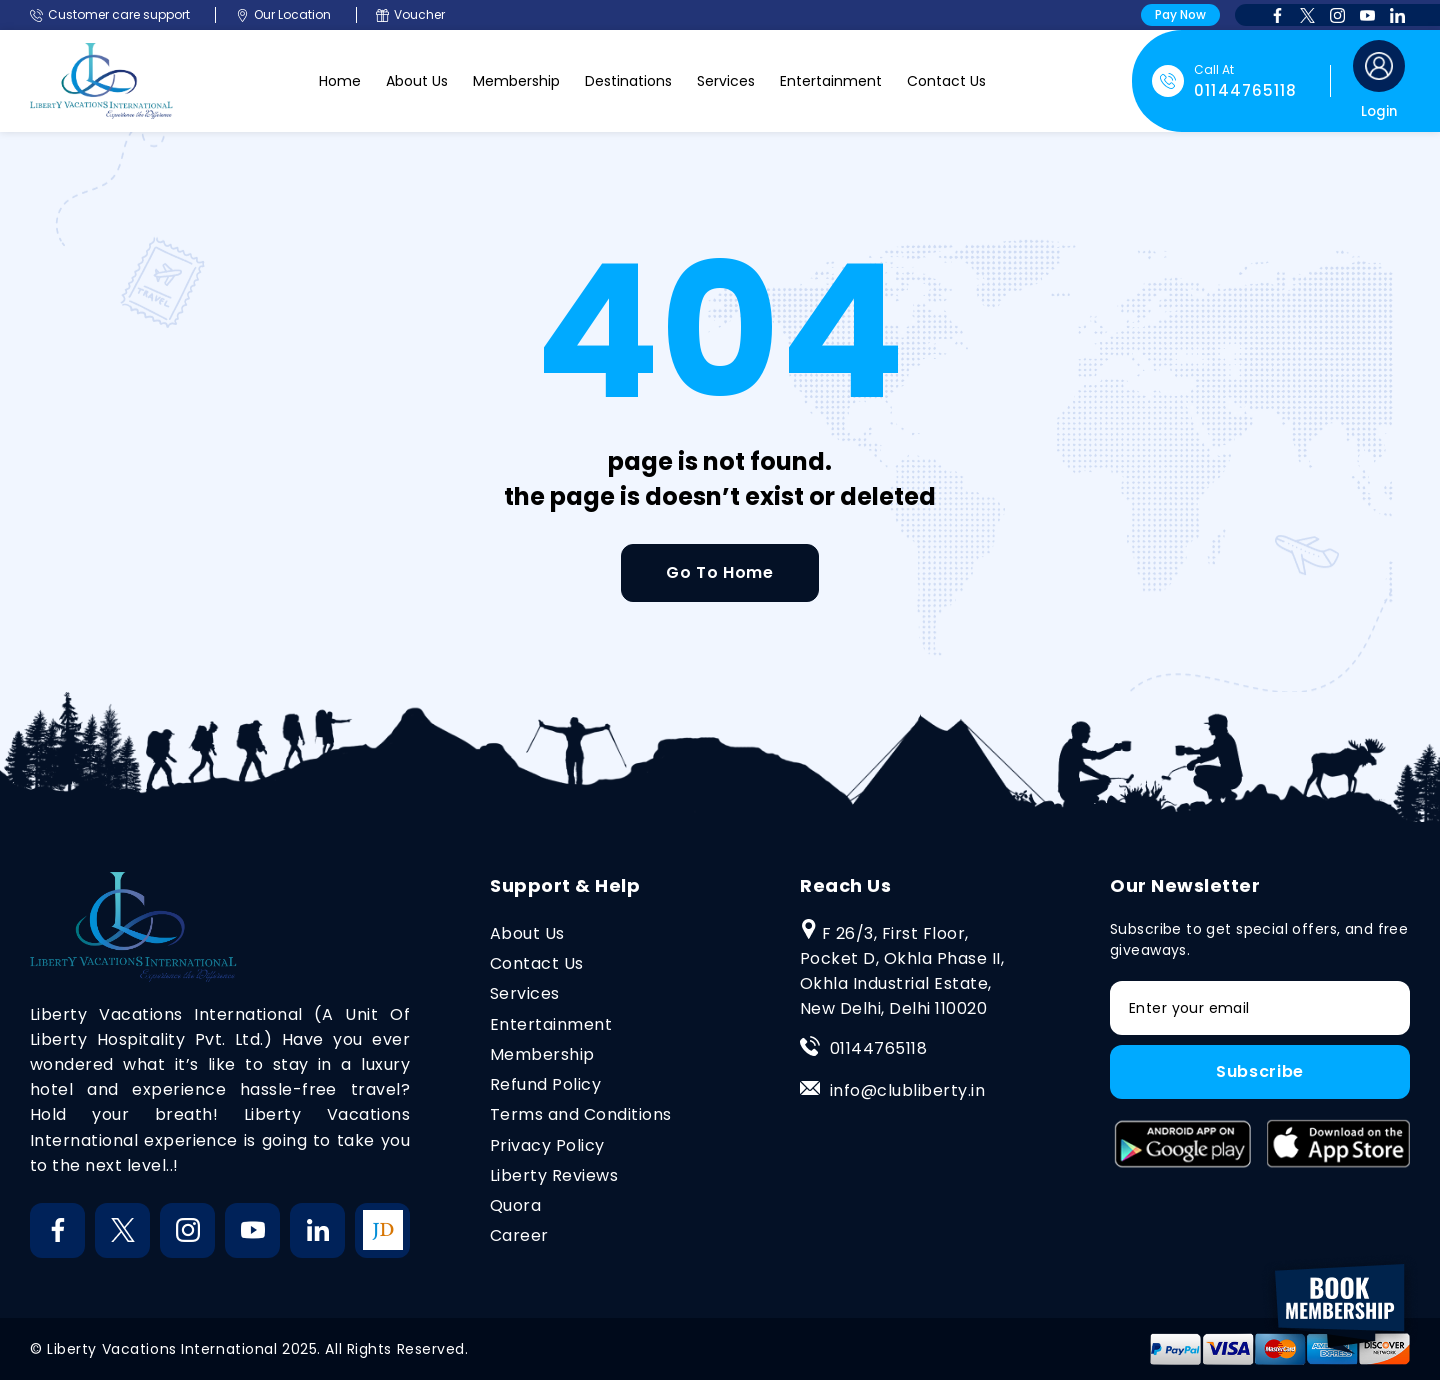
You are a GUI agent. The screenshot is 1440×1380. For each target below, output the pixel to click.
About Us (417, 81)
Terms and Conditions (581, 1114)
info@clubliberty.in (907, 1090)
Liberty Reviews (554, 1175)
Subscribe (1260, 1071)
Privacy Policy (547, 1145)
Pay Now (1180, 14)
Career (519, 1235)
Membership (516, 81)
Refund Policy (545, 1084)
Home (340, 81)
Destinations (628, 81)
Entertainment (831, 81)
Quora (515, 1205)
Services (726, 81)
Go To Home (719, 572)
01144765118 (878, 1048)
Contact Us (946, 81)
